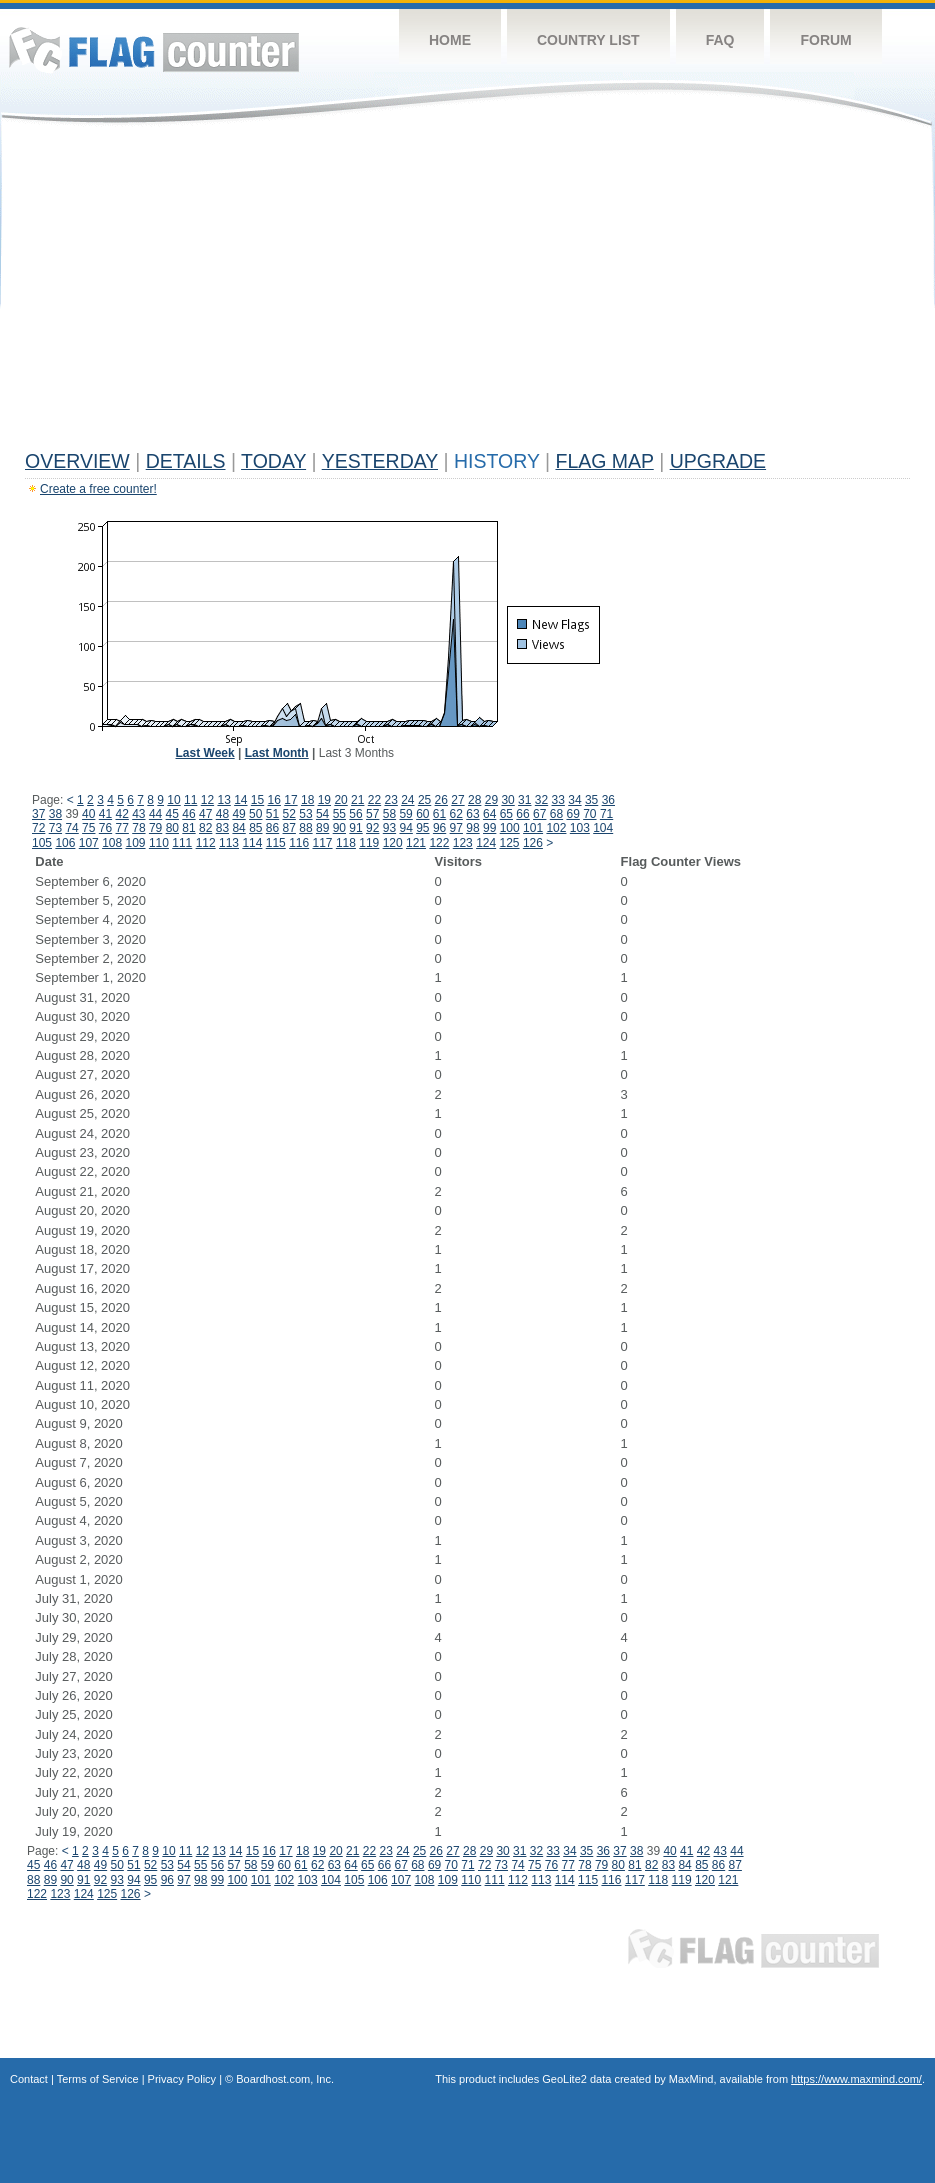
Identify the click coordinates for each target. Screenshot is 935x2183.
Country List (588, 40)
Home (450, 40)
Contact (29, 2079)
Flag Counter (154, 49)
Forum (825, 40)
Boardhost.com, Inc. (285, 2079)
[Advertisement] (467, 292)
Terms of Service (98, 2079)
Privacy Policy (182, 2079)
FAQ (720, 40)
